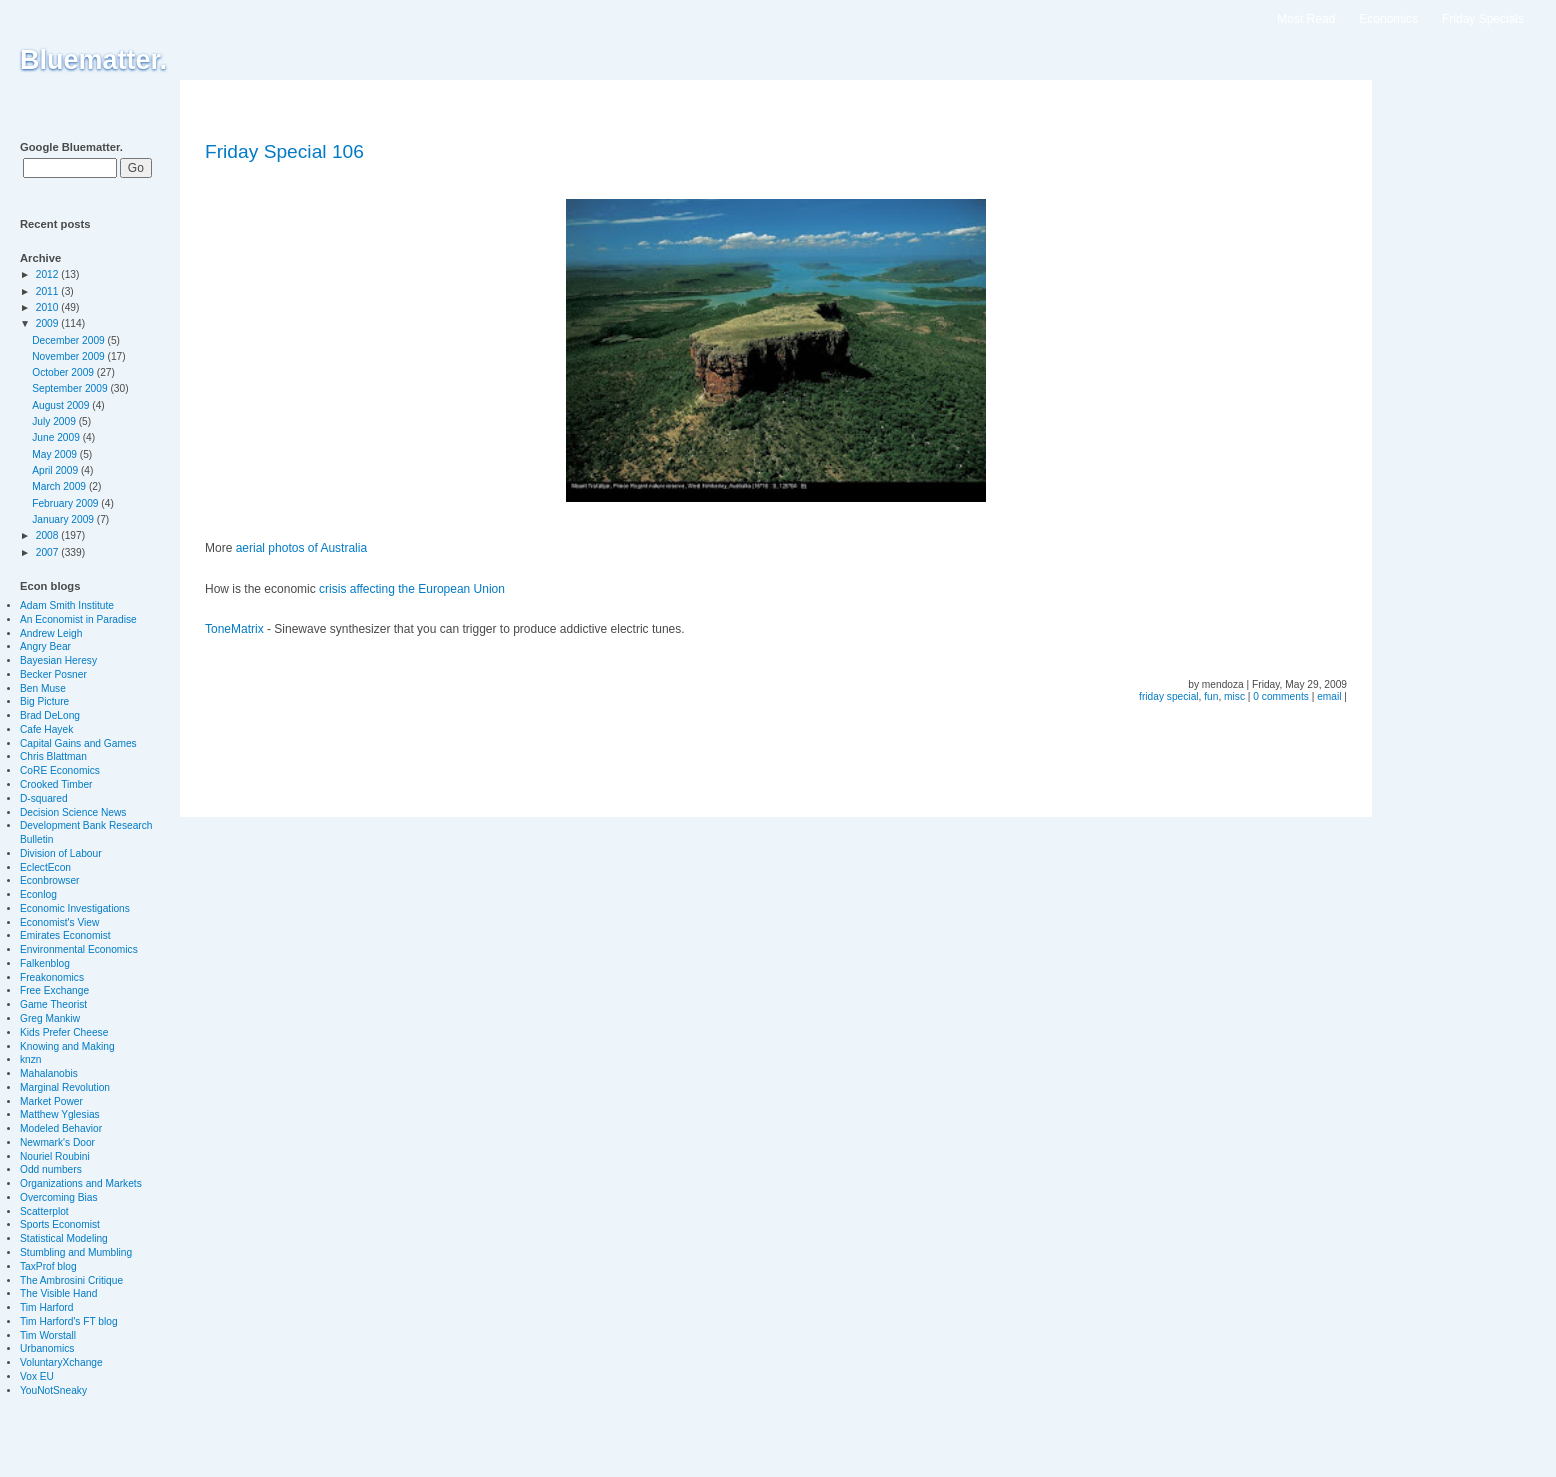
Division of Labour (61, 853)
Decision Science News (73, 812)
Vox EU (37, 1376)
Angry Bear (45, 646)
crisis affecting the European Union (412, 589)
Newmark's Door (57, 1142)
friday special (1168, 696)
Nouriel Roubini (55, 1156)
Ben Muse (43, 688)
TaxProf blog (48, 1266)
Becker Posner (53, 674)
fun (1211, 696)
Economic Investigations (75, 908)
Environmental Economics (79, 949)
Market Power (51, 1101)
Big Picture (44, 701)
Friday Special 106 (284, 151)
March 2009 (60, 486)
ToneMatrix (234, 629)
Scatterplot (44, 1211)
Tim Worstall (48, 1335)
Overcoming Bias (59, 1197)
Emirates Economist (65, 935)
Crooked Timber (56, 784)
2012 (49, 274)
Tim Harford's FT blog (69, 1321)
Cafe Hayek (46, 729)
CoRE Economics (60, 770)
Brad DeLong (50, 715)
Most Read (1306, 19)
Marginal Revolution (65, 1087)
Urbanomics (47, 1348)
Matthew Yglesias (60, 1114)
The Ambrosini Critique (71, 1280)
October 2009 (64, 372)
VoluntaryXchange (61, 1362)
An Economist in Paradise (78, 619)
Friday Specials (1483, 19)
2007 (49, 552)
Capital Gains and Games (78, 743)
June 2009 (57, 437)
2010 (49, 307)
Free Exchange (54, 990)
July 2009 (55, 421)
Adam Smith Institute (67, 605)
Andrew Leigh (51, 633)
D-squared (44, 798)
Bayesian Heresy (58, 660)
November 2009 (69, 356)
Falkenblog (45, 963)
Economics (1388, 19)
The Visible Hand (58, 1293)
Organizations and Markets (81, 1183)
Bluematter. (93, 60)
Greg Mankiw (50, 1018)
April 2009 (56, 470)
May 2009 (56, 454)
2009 (49, 323)
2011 (49, 291)
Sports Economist (60, 1224)
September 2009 (71, 388)
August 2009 (62, 405)
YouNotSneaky (53, 1390)
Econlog (38, 894)
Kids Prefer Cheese (64, 1032)
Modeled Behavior (61, 1128)
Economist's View (59, 922)
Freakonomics (52, 977)
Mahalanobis (49, 1073)
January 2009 (64, 519)
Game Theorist (53, 1004)
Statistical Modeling (64, 1238)
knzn (31, 1059)
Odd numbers (51, 1169)
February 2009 (66, 503)
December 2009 (69, 340)
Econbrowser (49, 880)
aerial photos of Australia (301, 548)
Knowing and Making (67, 1046)
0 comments (1280, 696)
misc (1234, 696)
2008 (49, 535)
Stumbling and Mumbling (76, 1252)
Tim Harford (46, 1307)
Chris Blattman (53, 756)
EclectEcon (45, 867)
